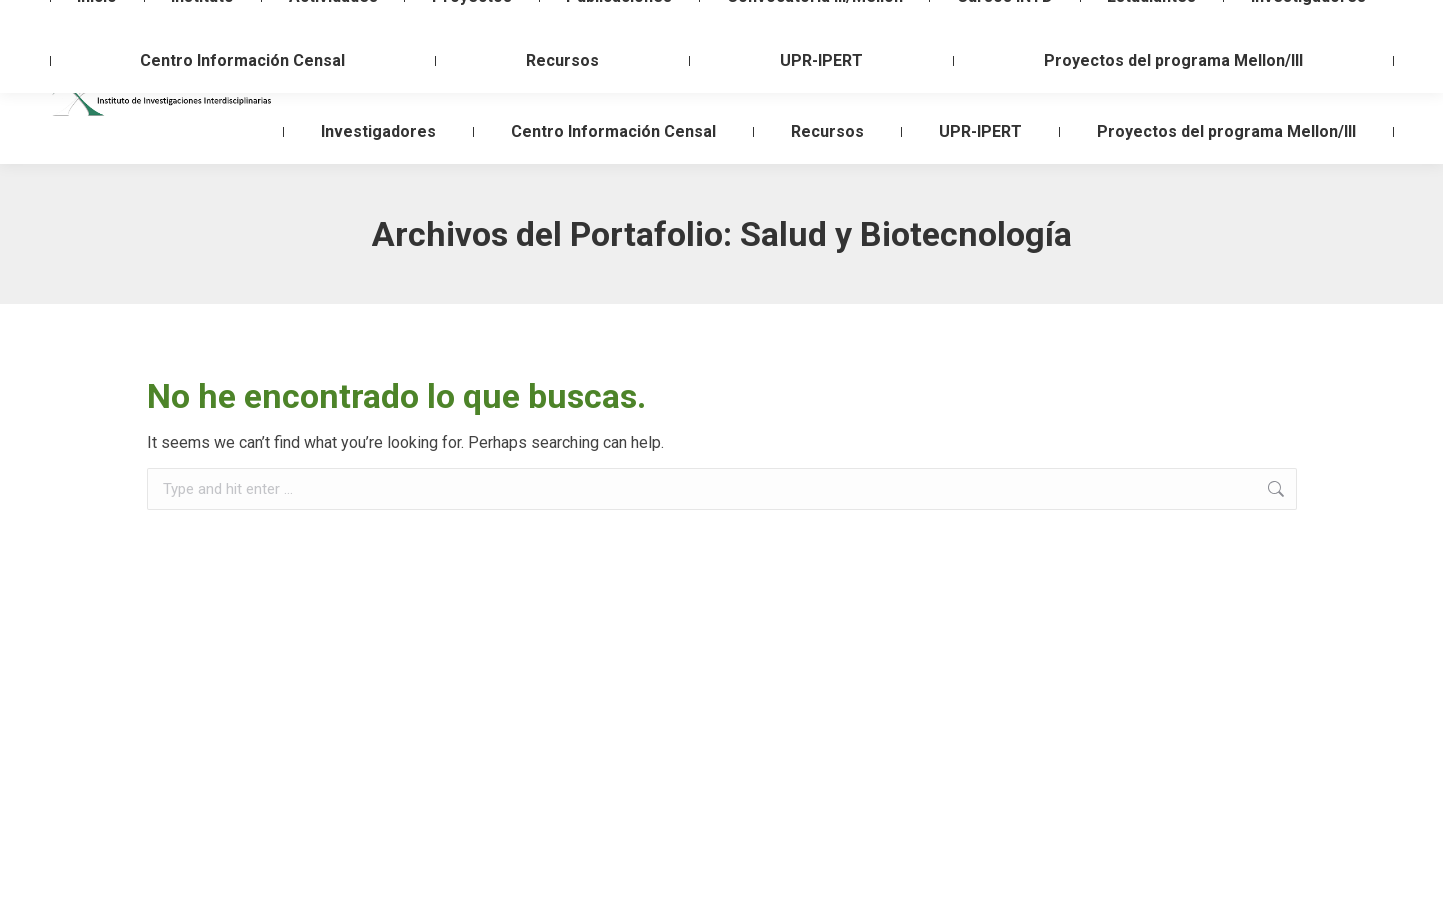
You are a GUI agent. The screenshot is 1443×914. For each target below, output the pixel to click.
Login (1326, 18)
